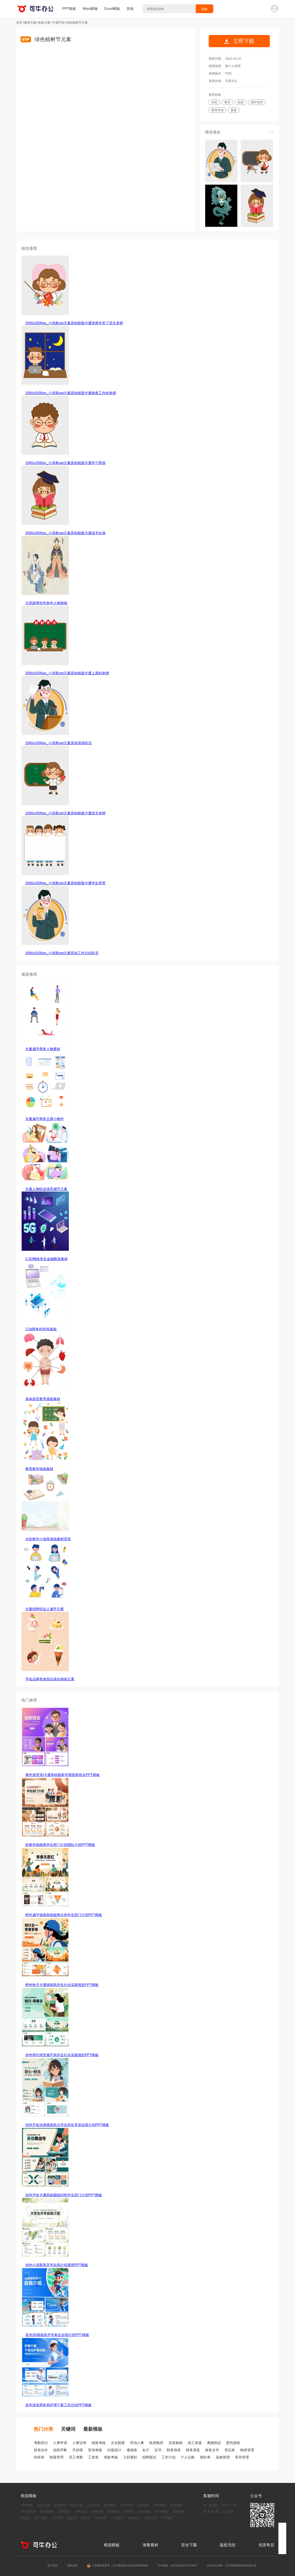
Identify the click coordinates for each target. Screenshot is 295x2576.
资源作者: (215, 80)
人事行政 (81, 2511)
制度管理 (57, 2457)
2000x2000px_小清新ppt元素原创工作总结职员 (62, 953)
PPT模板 (69, 8)
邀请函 (132, 2450)
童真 (234, 110)
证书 (157, 2450)
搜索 (204, 9)
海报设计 (134, 2518)
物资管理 (247, 2450)
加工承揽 (195, 2443)
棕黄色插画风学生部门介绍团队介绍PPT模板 (60, 1845)
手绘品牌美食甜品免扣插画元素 (49, 1679)
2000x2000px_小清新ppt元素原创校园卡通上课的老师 (67, 673)
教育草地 (217, 110)
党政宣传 (143, 2505)
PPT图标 (167, 2518)
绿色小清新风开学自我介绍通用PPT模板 (56, 2265)
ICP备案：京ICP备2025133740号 (177, 2565)
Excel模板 (112, 8)
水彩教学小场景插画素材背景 (48, 1539)
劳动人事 (137, 2443)
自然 (241, 102)
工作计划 (168, 2457)
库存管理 (242, 2457)
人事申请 (60, 2443)
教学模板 (110, 2505)
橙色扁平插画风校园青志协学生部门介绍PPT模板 (63, 1915)
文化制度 (118, 2443)
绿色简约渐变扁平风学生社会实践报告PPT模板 (62, 2055)
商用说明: (215, 66)
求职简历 (64, 2511)
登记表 (229, 2450)
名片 (145, 2450)
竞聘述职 (60, 2505)
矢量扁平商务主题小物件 (44, 1119)
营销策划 (159, 2505)
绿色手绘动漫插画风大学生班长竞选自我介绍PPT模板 (67, 2125)
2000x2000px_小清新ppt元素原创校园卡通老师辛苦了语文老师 (74, 323)
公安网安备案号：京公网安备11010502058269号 (120, 2565)
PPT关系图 (28, 2511)
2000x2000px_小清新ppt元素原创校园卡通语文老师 (65, 813)
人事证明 (79, 2443)
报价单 (205, 2457)
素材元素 (150, 2518)
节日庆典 (176, 2505)
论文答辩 (126, 2505)
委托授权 (233, 2443)
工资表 (93, 2457)
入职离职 (130, 2457)
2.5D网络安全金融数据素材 (46, 1259)
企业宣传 (93, 2505)
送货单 (85, 2518)
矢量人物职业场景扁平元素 (46, 1189)
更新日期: (215, 58)
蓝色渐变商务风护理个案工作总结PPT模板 (58, 2405)
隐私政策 (72, 2565)
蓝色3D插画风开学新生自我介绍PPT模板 (57, 2335)
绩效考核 (99, 2443)
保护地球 (257, 102)
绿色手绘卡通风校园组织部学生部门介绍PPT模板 (63, 2195)
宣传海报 (95, 2450)
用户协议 (52, 2565)
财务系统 (193, 2450)
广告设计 (117, 2518)
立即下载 (239, 41)
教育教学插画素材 (39, 1469)
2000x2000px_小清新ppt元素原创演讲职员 (58, 743)
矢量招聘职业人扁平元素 (44, 1609)
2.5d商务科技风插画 (41, 1329)
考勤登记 (41, 2443)
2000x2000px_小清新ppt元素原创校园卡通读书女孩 (65, 533)
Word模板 (90, 8)
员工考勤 (76, 2457)
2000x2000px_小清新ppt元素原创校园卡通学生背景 (65, 883)
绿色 (214, 102)
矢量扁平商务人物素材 (42, 1049)
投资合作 (41, 2450)
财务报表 (174, 2450)
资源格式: (215, 73)
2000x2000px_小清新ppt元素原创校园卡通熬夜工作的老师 (70, 393)
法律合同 (97, 2511)
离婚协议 (214, 2443)
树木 (227, 102)
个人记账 (188, 2457)
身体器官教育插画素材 (42, 1399)
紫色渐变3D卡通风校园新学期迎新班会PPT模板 (62, 1775)
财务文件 (212, 2450)
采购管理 (223, 2457)
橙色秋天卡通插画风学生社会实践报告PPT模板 (62, 1985)
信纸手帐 (60, 2450)
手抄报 (77, 2450)
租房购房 (156, 2443)
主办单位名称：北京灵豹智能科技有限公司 (232, 2565)
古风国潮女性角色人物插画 (46, 603)
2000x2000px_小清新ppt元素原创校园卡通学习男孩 (65, 463)
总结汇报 (43, 2505)
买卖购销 (175, 2443)
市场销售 (101, 2518)
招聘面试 (149, 2457)
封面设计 (114, 2450)
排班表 (39, 2457)
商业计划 (76, 2505)
